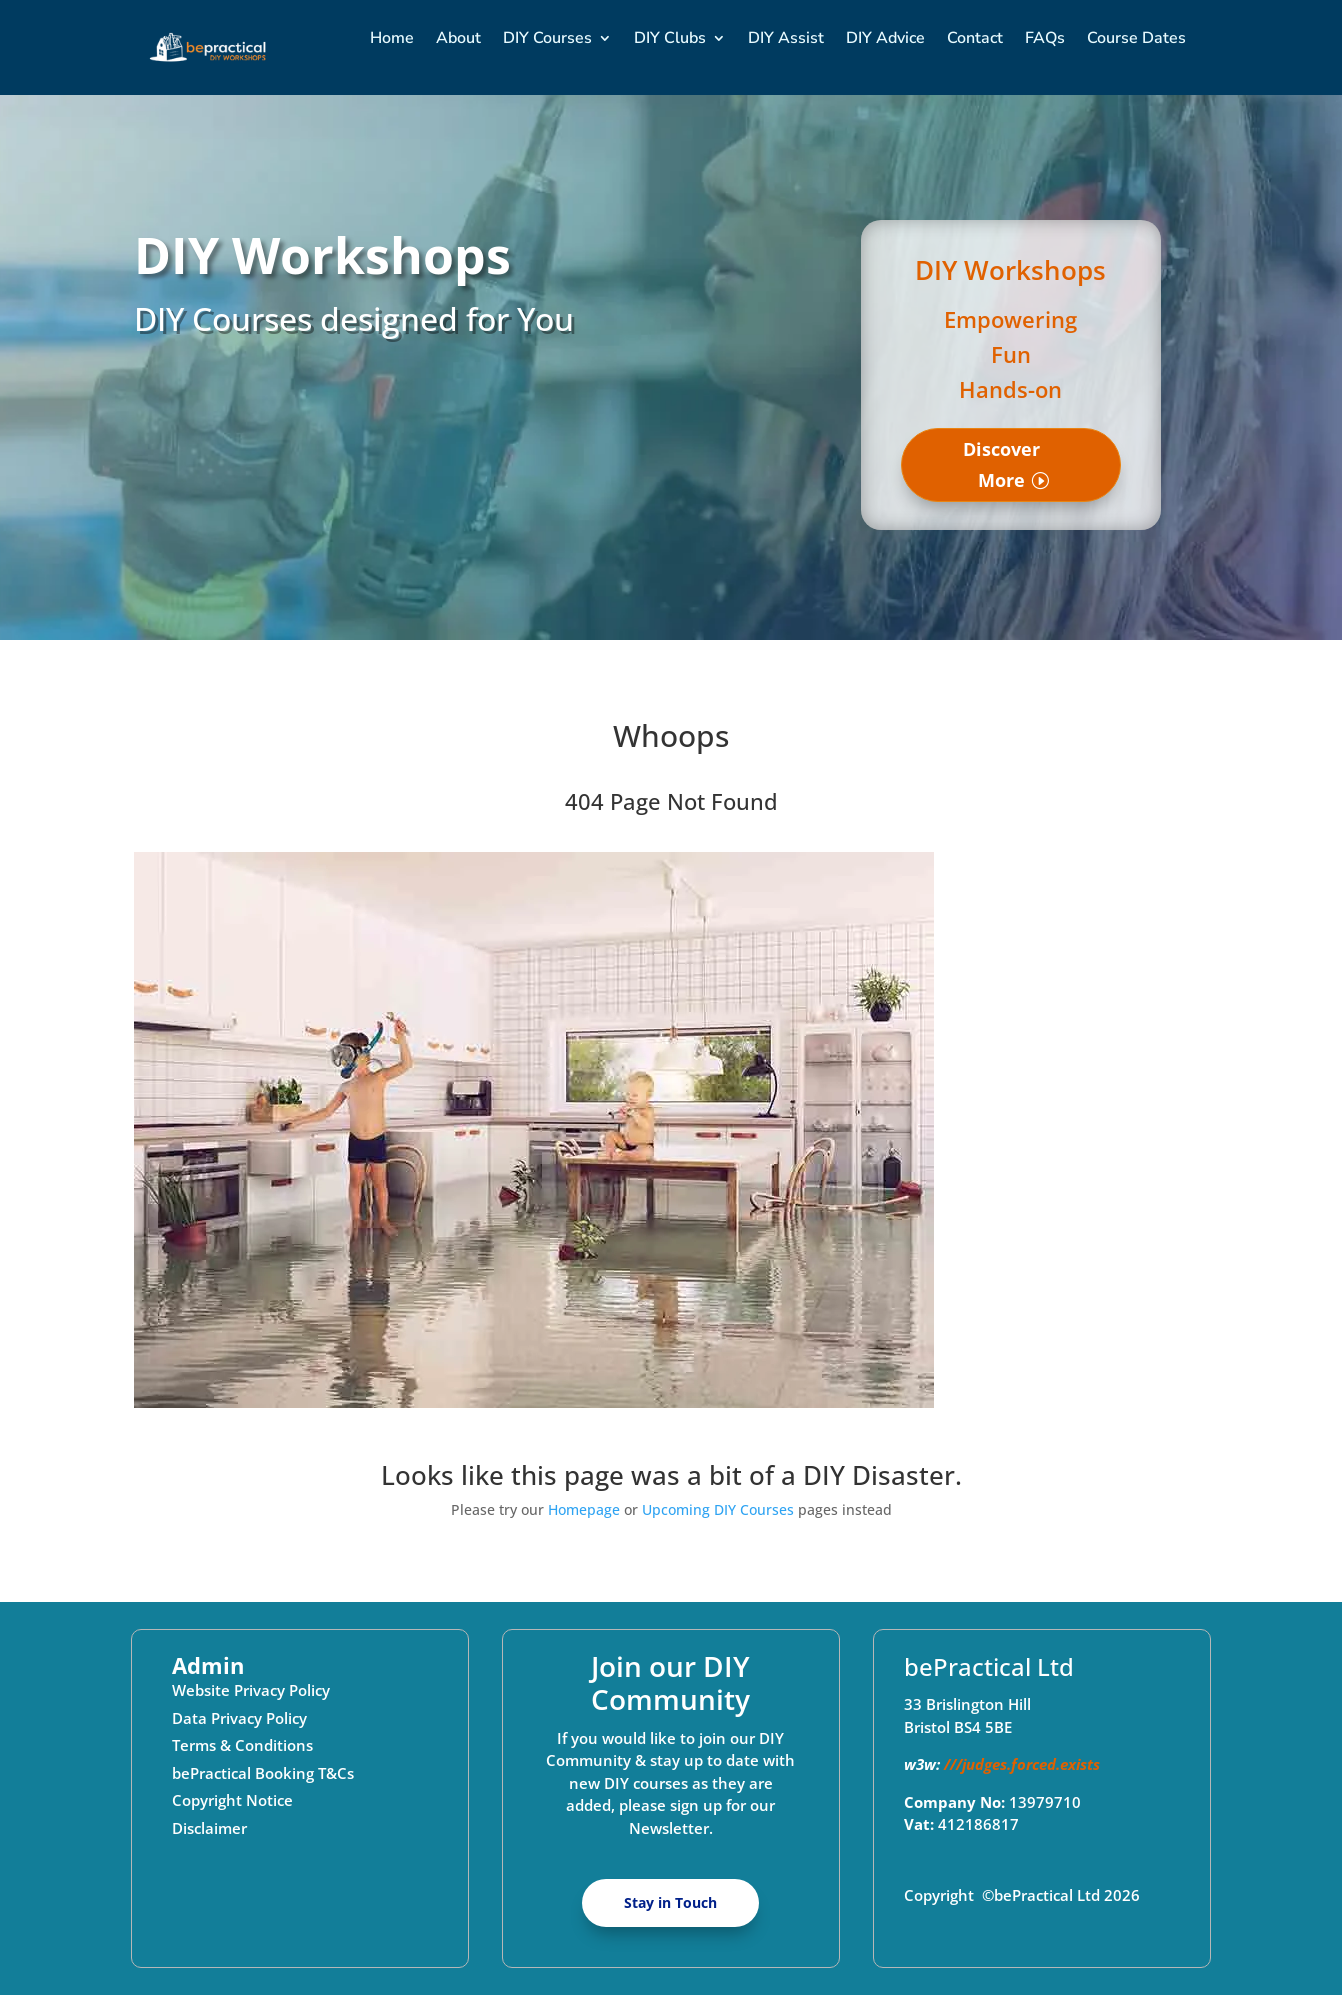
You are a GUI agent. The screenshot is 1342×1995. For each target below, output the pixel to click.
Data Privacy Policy (239, 1718)
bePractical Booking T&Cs (263, 1773)
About (458, 38)
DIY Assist (786, 38)
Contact (975, 38)
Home (392, 38)
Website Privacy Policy (251, 1690)
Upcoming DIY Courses (718, 1509)
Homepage (584, 1509)
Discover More (1001, 464)
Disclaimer (209, 1828)
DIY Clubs (670, 38)
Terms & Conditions (242, 1745)
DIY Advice (885, 38)
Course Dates (1136, 38)
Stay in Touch (670, 1902)
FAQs (1045, 38)
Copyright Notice (232, 1800)
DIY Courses (547, 38)
